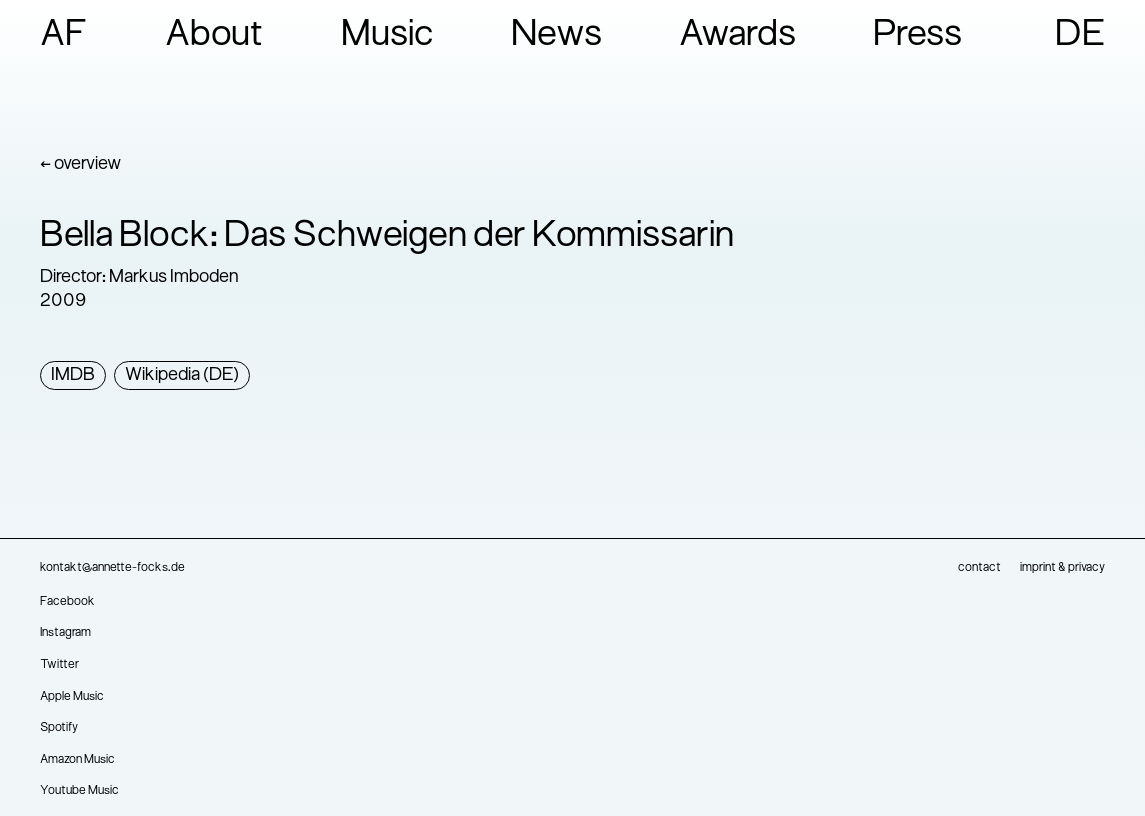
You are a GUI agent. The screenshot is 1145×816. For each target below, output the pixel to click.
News (556, 36)
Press (917, 36)
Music (387, 36)
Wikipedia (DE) (182, 375)
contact (979, 568)
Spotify (59, 728)
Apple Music (72, 697)
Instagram (65, 633)
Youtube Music (79, 791)
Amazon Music (77, 760)
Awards (737, 36)
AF (64, 36)
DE (1080, 36)
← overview (80, 164)
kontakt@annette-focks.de (112, 568)
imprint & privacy (1062, 568)
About (214, 36)
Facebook (67, 602)
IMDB (73, 375)
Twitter (59, 665)
